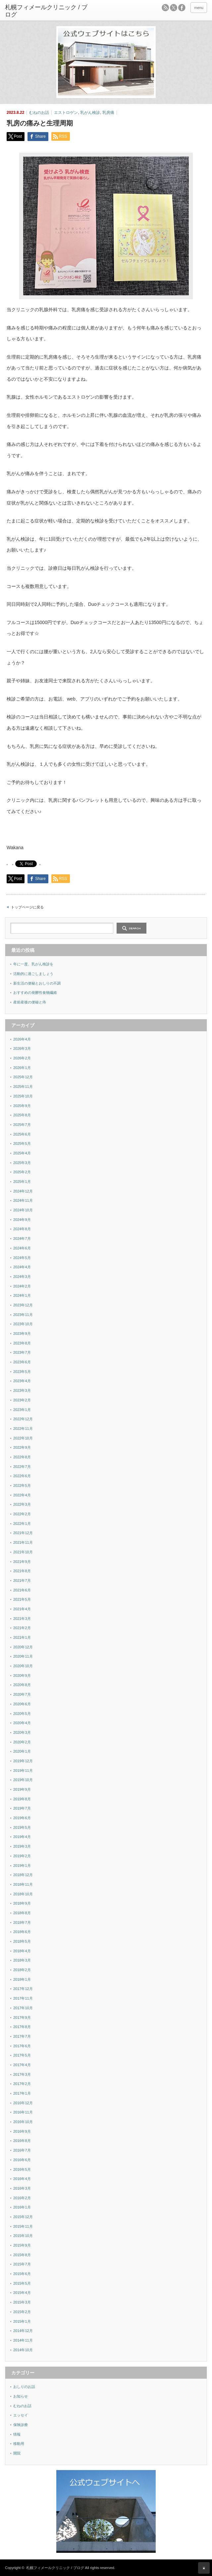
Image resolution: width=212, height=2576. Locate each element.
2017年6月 (22, 2046)
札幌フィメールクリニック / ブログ (55, 2568)
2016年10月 (23, 2122)
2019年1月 (22, 1866)
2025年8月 (22, 1115)
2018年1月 (22, 1979)
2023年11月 (23, 1315)
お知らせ (20, 2396)
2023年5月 (22, 1372)
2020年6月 (22, 1704)
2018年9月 (22, 1903)
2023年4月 (22, 1381)
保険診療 (20, 2425)
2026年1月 (22, 1068)
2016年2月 (22, 2198)
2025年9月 (22, 1106)
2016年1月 (22, 2207)
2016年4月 (22, 2179)
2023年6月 (22, 1362)
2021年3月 (22, 1619)
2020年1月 (22, 1751)
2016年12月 (23, 2103)
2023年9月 (22, 1334)
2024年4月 (22, 1267)
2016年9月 (22, 2131)
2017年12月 (23, 1989)
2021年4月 (22, 1609)
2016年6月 (22, 2160)
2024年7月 (22, 1238)
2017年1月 (22, 2093)
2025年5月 (22, 1143)
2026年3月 (22, 1048)
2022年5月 (22, 1485)
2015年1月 (22, 2321)
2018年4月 (22, 1951)
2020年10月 (23, 1666)
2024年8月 (22, 1229)
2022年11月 (23, 1429)
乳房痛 (108, 112)
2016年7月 (22, 2150)
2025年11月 (23, 1087)
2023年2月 (22, 1400)
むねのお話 (39, 112)
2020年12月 (23, 1647)
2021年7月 (22, 1580)
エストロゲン (66, 112)
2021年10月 (23, 1552)
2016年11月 (23, 2112)
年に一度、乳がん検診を (33, 964)
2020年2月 (22, 1742)
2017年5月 (22, 2055)
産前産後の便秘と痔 (29, 1002)
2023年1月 (22, 1410)
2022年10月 (23, 1438)
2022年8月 (22, 1457)
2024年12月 (23, 1191)
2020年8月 (22, 1685)
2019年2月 (22, 1856)
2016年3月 (22, 2188)
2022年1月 (22, 1524)
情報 (17, 2434)
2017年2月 (22, 2084)
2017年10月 (23, 2008)
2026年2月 (22, 1058)
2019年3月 (22, 1846)
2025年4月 (22, 1153)
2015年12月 (23, 2217)
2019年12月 (23, 1761)
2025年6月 (22, 1134)
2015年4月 (22, 2293)
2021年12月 (23, 1533)
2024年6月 (22, 1248)
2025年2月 (22, 1172)
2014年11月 (23, 2340)
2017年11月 (23, 1998)
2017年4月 (22, 2065)
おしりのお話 (24, 2387)
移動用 (18, 2444)
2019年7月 (22, 1808)
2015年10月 (23, 2236)
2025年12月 (23, 1077)
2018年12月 (23, 1875)
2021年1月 (22, 1637)
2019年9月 (22, 1789)
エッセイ (20, 2415)
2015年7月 (22, 2264)
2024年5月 (22, 1258)
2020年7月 (22, 1694)
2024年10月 (23, 1210)
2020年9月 (22, 1675)
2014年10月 (23, 2350)
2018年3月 (22, 1960)
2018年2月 (22, 1970)
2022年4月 (22, 1495)
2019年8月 (22, 1799)
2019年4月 (22, 1837)
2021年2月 (22, 1628)
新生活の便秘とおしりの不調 (37, 983)
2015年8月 (22, 2255)
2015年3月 (22, 2302)
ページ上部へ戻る (204, 2568)
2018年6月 (22, 1932)
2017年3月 (22, 2074)
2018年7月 (22, 1922)
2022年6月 (22, 1476)
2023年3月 (22, 1390)
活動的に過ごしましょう (33, 974)
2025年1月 (22, 1182)
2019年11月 (23, 1771)
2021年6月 (22, 1590)
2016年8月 (22, 2141)
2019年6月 (22, 1818)
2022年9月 (22, 1447)
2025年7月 (22, 1125)
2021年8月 (22, 1571)
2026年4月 (22, 1039)
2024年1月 (22, 1295)
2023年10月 (23, 1324)
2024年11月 (23, 1200)
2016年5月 (22, 2169)
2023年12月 (23, 1305)
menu (198, 8)
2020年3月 (22, 1732)
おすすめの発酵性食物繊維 (35, 993)
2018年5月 (22, 1941)
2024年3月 (22, 1277)
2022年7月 (22, 1467)
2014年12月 (23, 2331)
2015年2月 (22, 2312)
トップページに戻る (27, 907)
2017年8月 (22, 2027)
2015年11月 (23, 2226)
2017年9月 (22, 2017)
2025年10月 (23, 1096)
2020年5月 (22, 1714)
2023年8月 (22, 1343)
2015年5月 (22, 2283)
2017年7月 (22, 2036)
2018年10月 (23, 1894)
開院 (17, 2453)
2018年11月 (23, 1884)
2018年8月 (22, 1913)
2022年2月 (22, 1514)
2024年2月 (22, 1286)
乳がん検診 (90, 112)
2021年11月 (23, 1542)
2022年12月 (23, 1419)
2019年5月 (22, 1827)
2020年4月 (22, 1723)
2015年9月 (22, 2245)
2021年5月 (22, 1599)
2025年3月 (22, 1163)
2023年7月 (22, 1352)
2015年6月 (22, 2274)
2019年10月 (23, 1780)
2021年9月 (22, 1562)
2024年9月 (22, 1220)
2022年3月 (22, 1504)
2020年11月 (23, 1656)
